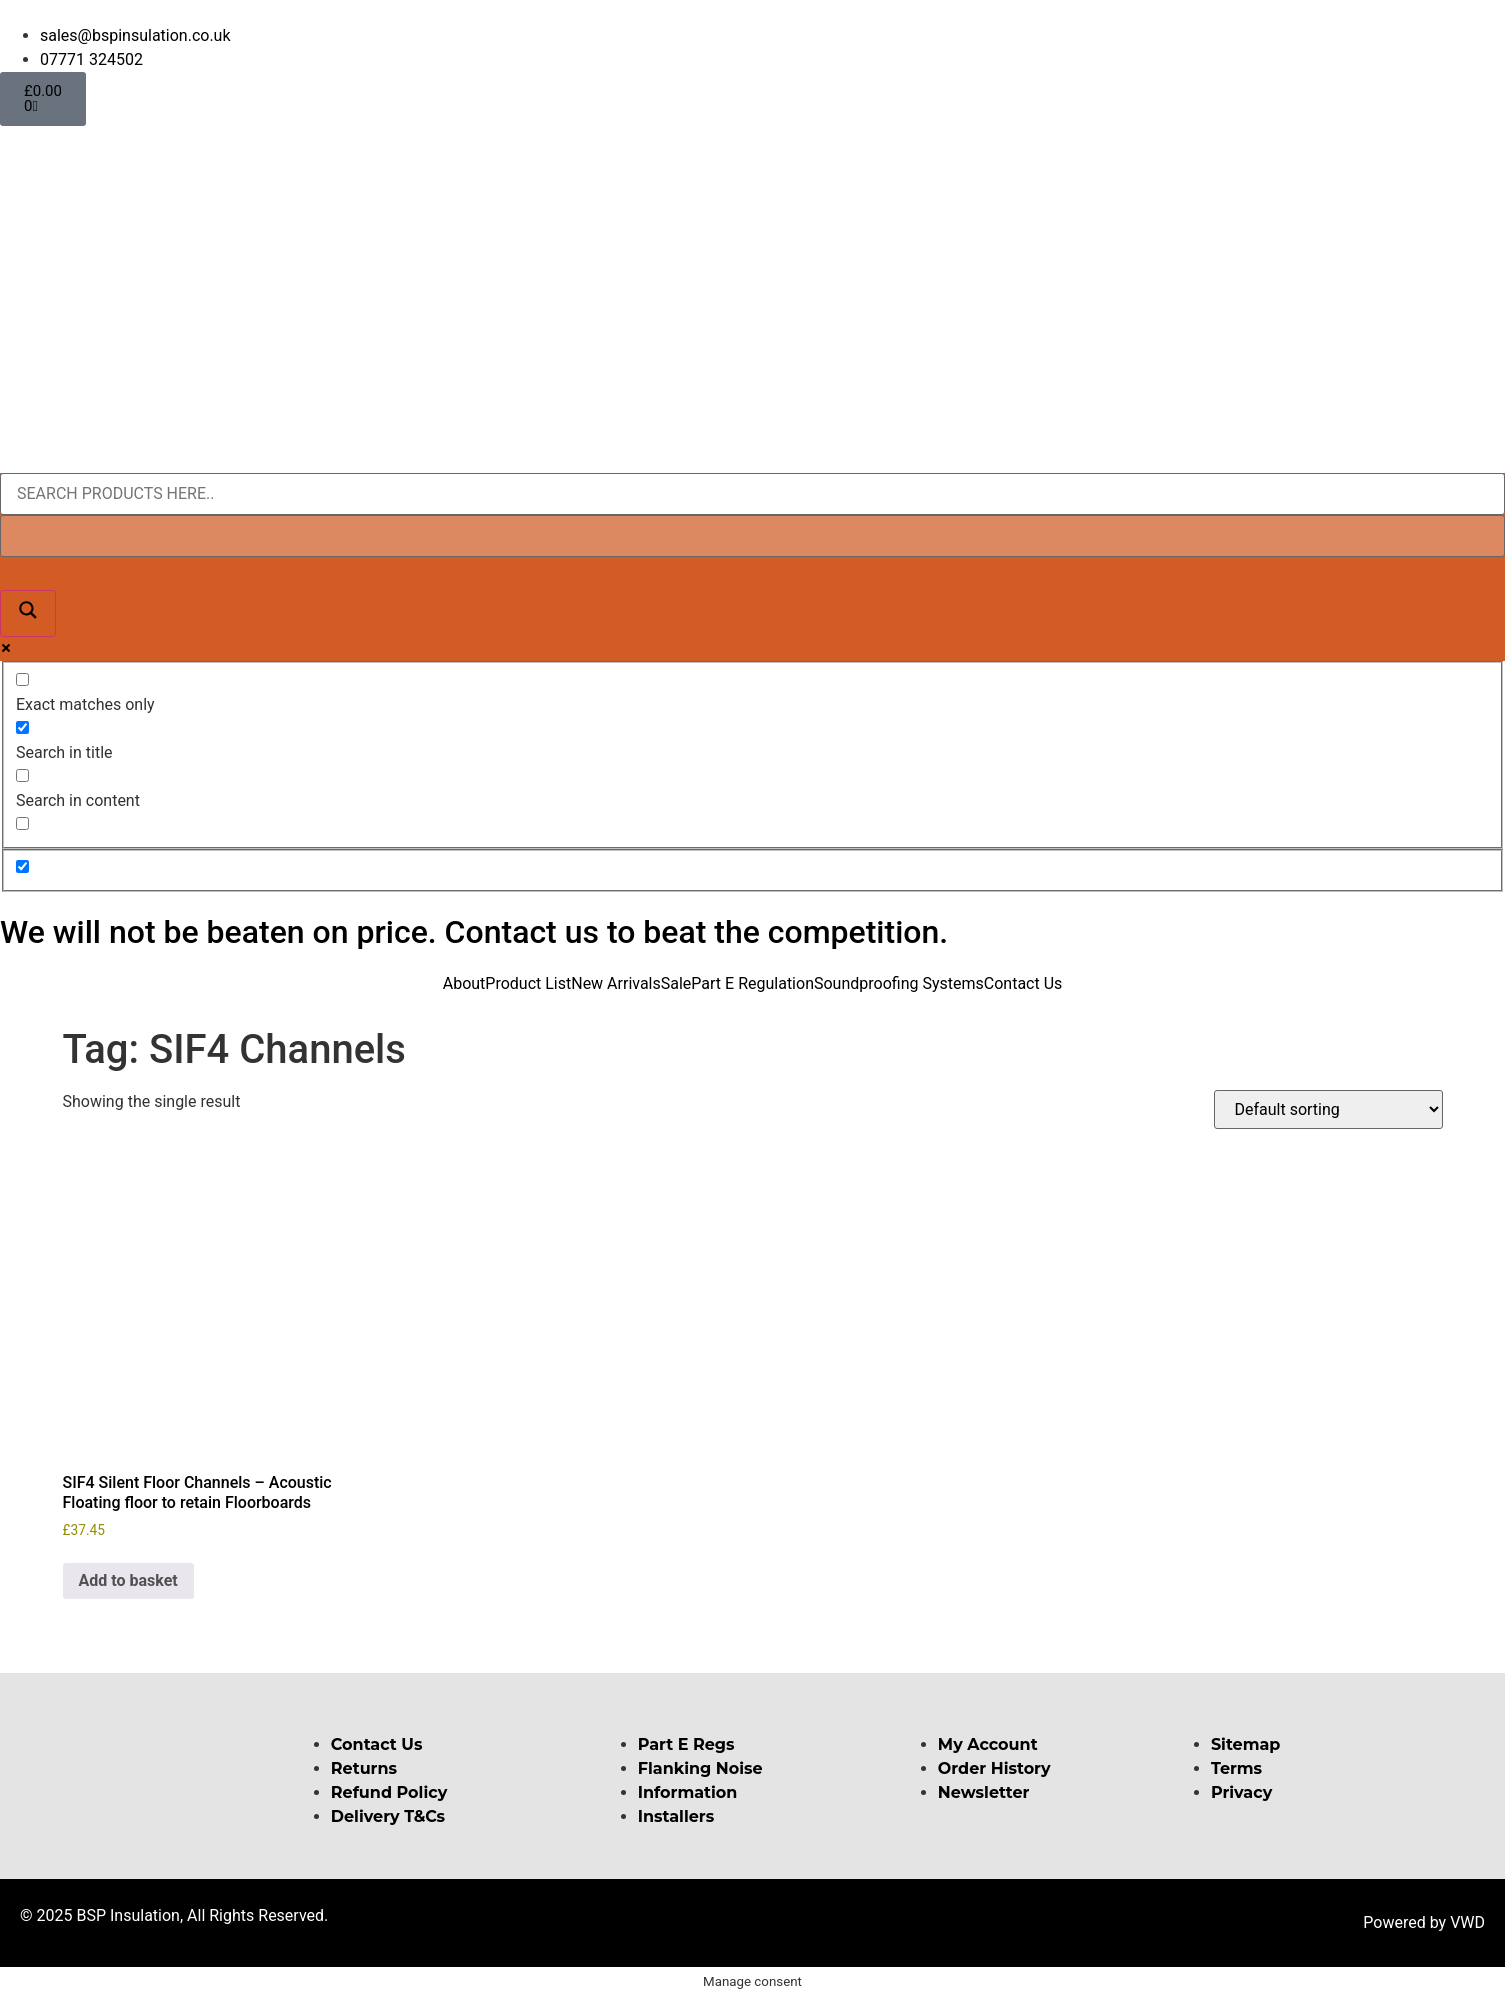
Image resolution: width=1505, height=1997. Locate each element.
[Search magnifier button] (28, 613)
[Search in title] (22, 727)
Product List (528, 983)
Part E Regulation (752, 983)
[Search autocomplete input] (752, 536)
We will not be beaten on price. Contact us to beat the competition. (474, 932)
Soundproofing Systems (899, 983)
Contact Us (1023, 983)
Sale (676, 983)
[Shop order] (1328, 1109)
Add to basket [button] (128, 1580)
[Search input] (752, 494)
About (464, 983)
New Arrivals (616, 983)
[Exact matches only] (22, 679)
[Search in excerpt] (22, 823)
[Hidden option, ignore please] (22, 866)
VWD (1467, 1922)
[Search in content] (22, 775)
